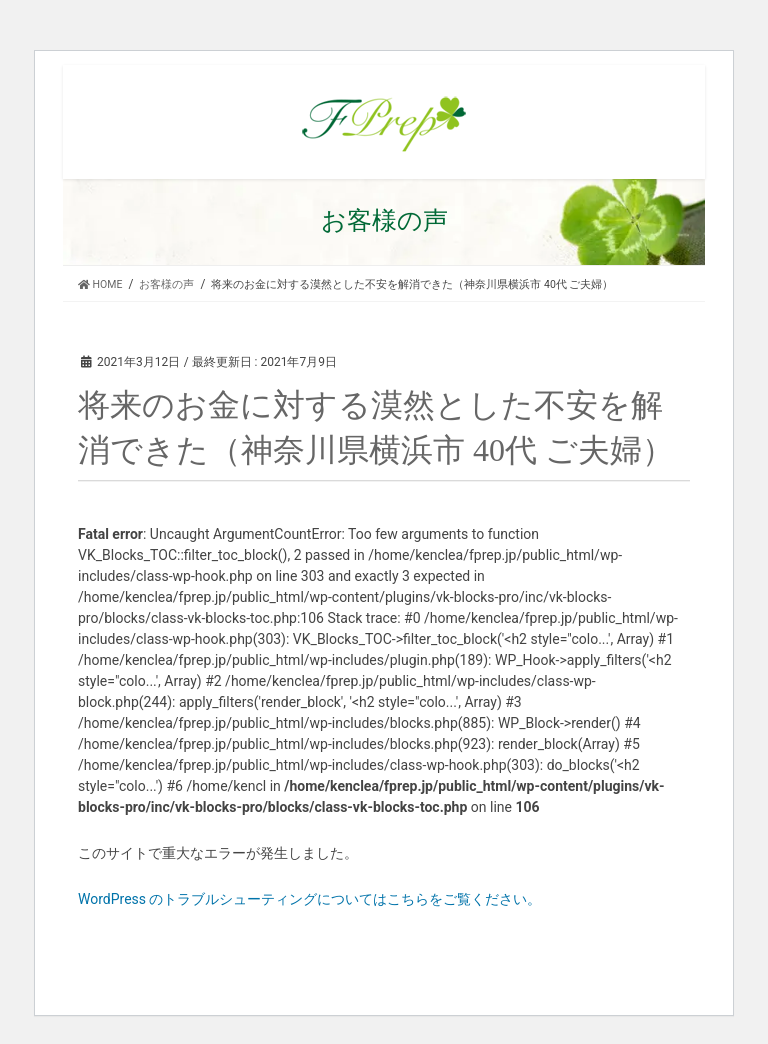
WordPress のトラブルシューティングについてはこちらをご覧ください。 (310, 899)
